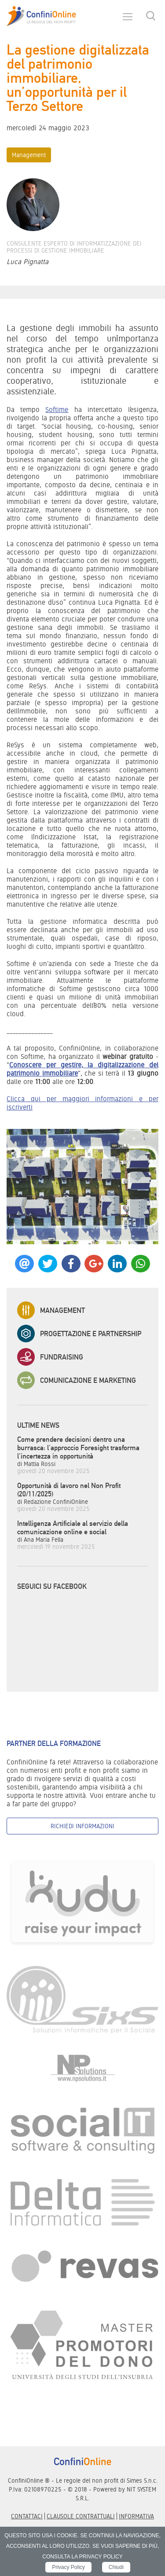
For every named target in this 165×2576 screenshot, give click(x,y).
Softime (56, 409)
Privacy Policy (68, 2567)
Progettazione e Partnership (79, 1333)
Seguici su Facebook (52, 1586)
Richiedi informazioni (82, 1826)
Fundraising (50, 1357)
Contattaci (27, 2516)
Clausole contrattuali (81, 2516)
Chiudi (116, 2567)
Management (29, 154)
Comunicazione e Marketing (76, 1380)
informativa (136, 2516)
